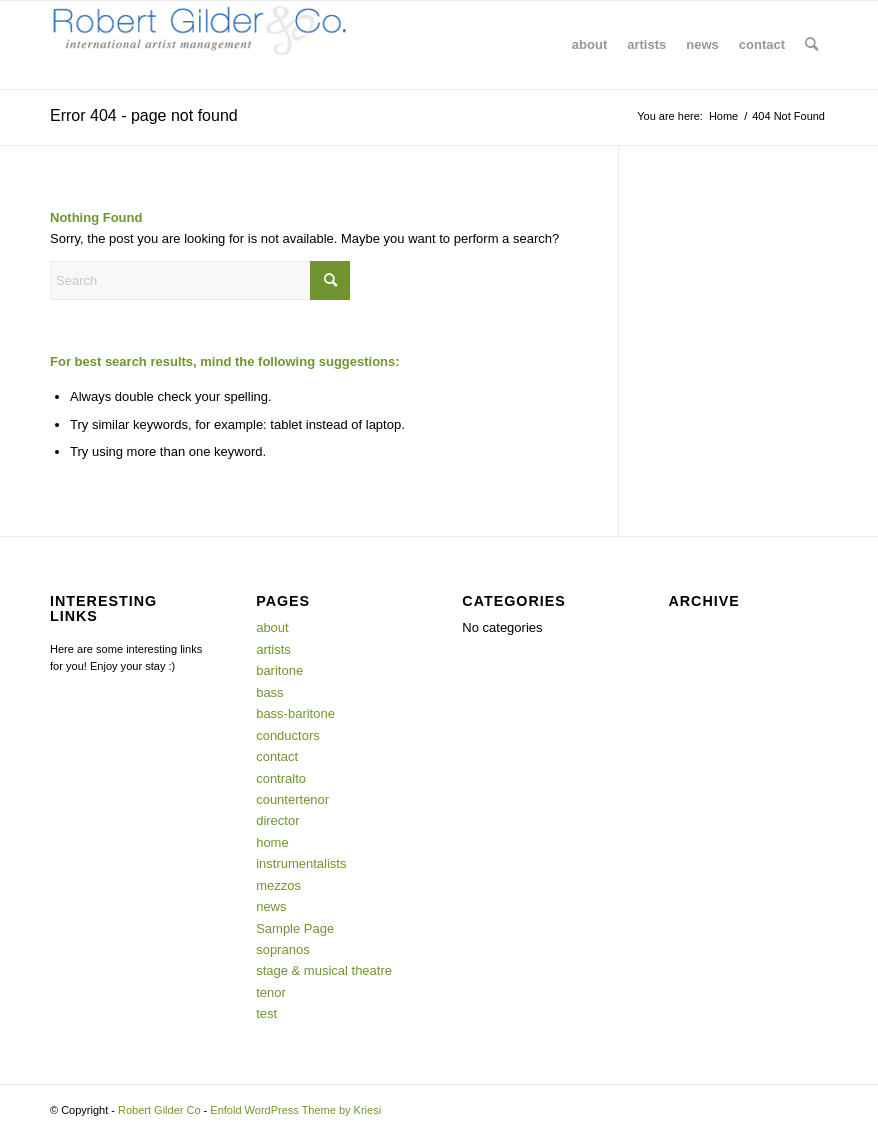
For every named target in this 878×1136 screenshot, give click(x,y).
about (272, 627)
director (277, 820)
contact (277, 756)
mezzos (278, 885)
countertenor (292, 799)
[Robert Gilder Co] (200, 45)
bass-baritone (295, 713)
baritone (279, 670)
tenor (271, 992)
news (271, 906)
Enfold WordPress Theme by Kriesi (295, 1110)
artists (273, 649)
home (272, 842)
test (266, 1013)
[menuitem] (589, 45)
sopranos (282, 949)
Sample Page (295, 928)
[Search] (811, 45)
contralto (281, 778)
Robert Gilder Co (159, 1110)
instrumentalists (301, 863)
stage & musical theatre (324, 970)
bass (269, 692)
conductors (288, 735)
